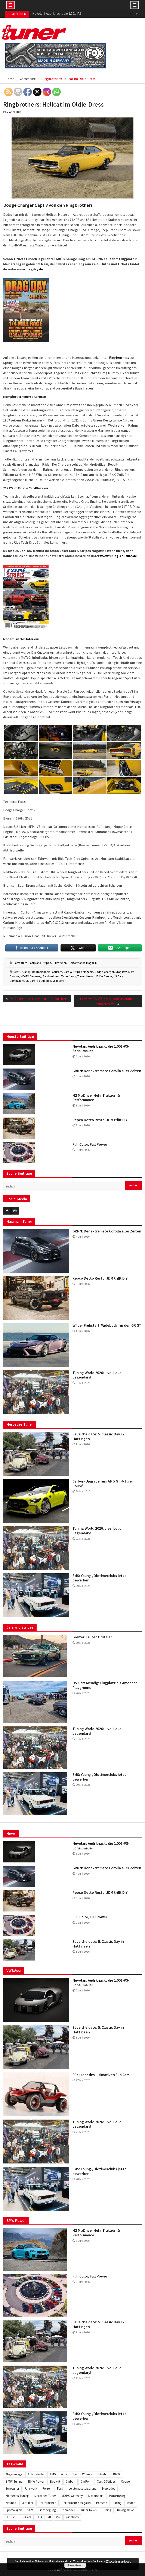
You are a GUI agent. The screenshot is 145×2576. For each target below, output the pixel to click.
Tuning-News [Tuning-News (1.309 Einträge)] (126, 2510)
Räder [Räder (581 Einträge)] (131, 2503)
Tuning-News (85, 976)
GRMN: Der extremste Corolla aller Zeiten (106, 1071)
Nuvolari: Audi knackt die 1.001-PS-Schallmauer (100, 1048)
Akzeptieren (75, 2565)
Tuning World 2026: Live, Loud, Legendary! (97, 1375)
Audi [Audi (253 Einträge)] (64, 2474)
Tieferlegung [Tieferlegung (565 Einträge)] (47, 2510)
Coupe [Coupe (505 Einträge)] (125, 2481)
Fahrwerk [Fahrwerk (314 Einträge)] (31, 2488)
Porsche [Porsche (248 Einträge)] (101, 2503)
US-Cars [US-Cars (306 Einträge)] (25, 2517)
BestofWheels (41, 972)
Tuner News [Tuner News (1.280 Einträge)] (88, 2510)
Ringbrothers (119, 357)
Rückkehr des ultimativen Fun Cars (101, 2074)
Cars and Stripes (40, 963)
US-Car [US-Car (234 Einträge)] (10, 2517)
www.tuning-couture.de (118, 556)
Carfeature (20, 963)
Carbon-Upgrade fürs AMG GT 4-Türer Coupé (102, 1483)
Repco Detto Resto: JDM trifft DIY (100, 1120)
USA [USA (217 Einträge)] (39, 2517)
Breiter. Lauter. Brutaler (92, 1637)
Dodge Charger (104, 972)
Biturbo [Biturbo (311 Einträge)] (102, 2474)
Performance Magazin (83, 963)
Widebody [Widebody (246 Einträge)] (72, 2517)
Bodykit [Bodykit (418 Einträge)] (55, 2481)
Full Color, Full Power (89, 1144)
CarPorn (57, 972)
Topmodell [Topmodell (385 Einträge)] (68, 2510)
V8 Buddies (44, 981)
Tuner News (68, 976)
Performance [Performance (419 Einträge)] (47, 2503)
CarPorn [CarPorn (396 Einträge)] (86, 2481)
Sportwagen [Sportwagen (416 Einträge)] (14, 2510)
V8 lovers (58, 981)
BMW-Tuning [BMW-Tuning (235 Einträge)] (14, 2481)
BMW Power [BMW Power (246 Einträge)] (36, 2481)
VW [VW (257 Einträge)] (58, 2517)
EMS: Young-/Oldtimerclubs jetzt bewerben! (99, 1578)
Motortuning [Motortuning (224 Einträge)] (117, 2496)
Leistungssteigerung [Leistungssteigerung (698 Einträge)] (82, 2488)
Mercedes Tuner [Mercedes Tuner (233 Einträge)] (45, 2496)
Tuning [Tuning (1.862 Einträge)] (106, 2510)
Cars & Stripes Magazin (78, 972)
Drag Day (121, 972)
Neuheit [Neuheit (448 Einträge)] (11, 2503)
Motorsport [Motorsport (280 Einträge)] (96, 2496)
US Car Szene (103, 976)
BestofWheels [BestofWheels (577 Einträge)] (82, 2474)
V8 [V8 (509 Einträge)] (49, 2517)
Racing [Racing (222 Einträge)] (116, 2503)
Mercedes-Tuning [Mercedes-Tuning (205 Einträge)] (17, 2496)
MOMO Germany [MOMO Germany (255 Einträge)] (72, 2496)
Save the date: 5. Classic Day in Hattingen (98, 1436)
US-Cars (30, 981)
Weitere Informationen (118, 2561)
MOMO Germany (31, 976)
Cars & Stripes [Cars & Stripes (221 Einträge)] (106, 2481)
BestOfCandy (22, 972)
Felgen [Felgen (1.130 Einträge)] (47, 2488)
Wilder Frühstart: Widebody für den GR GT (106, 1325)
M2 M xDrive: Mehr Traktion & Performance (96, 1097)
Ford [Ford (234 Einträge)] (60, 2488)
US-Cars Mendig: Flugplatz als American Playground (105, 1685)
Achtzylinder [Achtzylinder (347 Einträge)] (36, 2474)
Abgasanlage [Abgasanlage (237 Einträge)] (14, 2474)
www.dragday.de (30, 269)
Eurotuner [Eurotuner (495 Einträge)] (12, 2488)
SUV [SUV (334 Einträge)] (30, 2510)
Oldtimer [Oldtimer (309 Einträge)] (27, 2503)
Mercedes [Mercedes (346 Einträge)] (108, 2488)
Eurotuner (60, 963)
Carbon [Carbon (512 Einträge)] (70, 2481)
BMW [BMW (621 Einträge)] (116, 2474)
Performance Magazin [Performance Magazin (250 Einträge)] (76, 2503)
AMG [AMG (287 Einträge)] (53, 2474)
